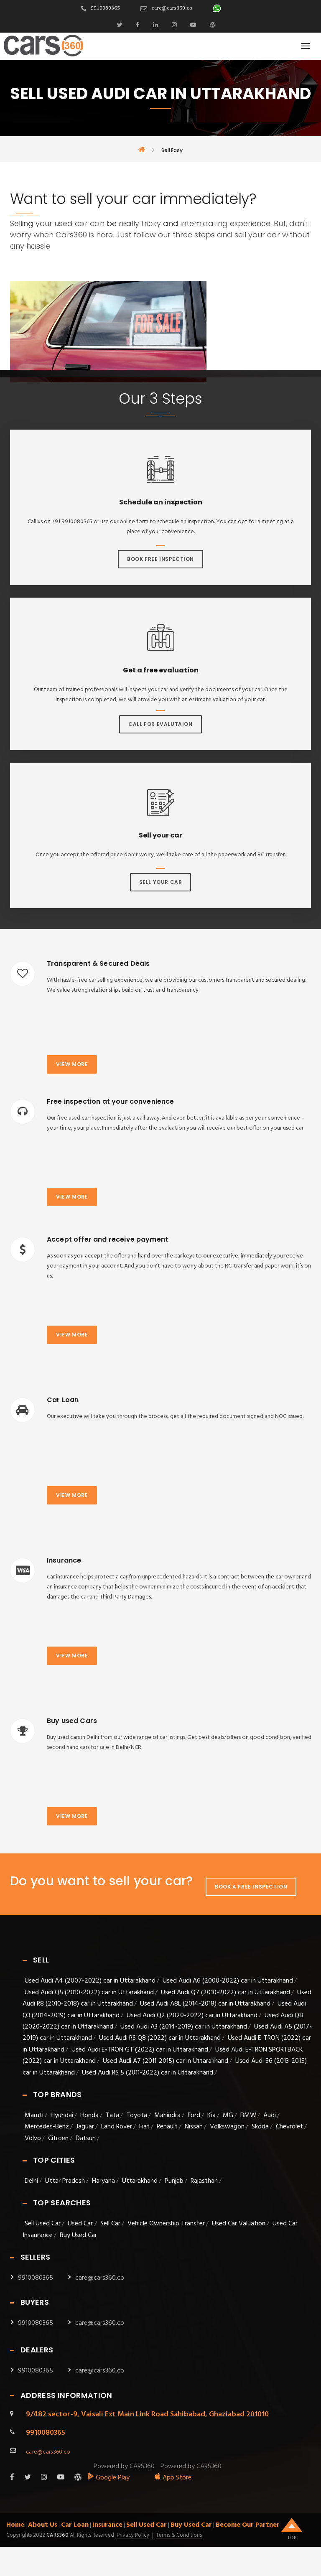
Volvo (33, 2138)
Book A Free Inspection (251, 1886)
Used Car (81, 2223)
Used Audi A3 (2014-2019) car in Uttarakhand (183, 2026)
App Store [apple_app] (172, 2477)
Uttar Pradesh (65, 2181)
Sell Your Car (160, 882)
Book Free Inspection (160, 559)
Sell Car (110, 2223)
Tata (112, 2115)
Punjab (174, 2181)
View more (72, 1064)
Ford (194, 2115)
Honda (89, 2115)
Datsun (86, 2138)
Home (15, 2525)
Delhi (31, 2181)
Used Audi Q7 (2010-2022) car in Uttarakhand (225, 1992)
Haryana (103, 2181)
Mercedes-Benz (47, 2126)
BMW (248, 2115)
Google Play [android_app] (108, 2477)
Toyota (136, 2115)
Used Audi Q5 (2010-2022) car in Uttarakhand (89, 1992)
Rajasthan (204, 2181)
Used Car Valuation (238, 2223)
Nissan (194, 2126)
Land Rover (116, 2126)
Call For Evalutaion (160, 724)
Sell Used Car (43, 2223)
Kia (211, 2115)
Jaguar (85, 2126)
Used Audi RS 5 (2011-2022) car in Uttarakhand (147, 2072)
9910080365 (105, 8)
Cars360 (57, 2535)
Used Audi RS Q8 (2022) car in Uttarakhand (160, 2038)
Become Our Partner (248, 2525)
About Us (42, 2525)
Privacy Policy (133, 2535)
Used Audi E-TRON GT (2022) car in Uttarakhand (139, 2049)
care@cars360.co (172, 8)
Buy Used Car (78, 2235)
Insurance (107, 2525)
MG (228, 2115)
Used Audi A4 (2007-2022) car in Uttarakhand (90, 1980)
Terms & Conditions (179, 2535)
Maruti (34, 2115)
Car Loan (75, 2525)
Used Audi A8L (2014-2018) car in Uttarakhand (205, 2003)
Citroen (58, 2138)
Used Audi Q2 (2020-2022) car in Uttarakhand (192, 2015)
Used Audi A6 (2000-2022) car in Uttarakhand (228, 1980)
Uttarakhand (140, 2181)
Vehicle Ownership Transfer (166, 2223)
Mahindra (167, 2115)
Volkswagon (227, 2126)
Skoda (260, 2126)
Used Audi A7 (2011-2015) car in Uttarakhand (165, 2061)
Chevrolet (289, 2126)
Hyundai (62, 2115)
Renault (167, 2126)
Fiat (144, 2126)
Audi (269, 2115)
